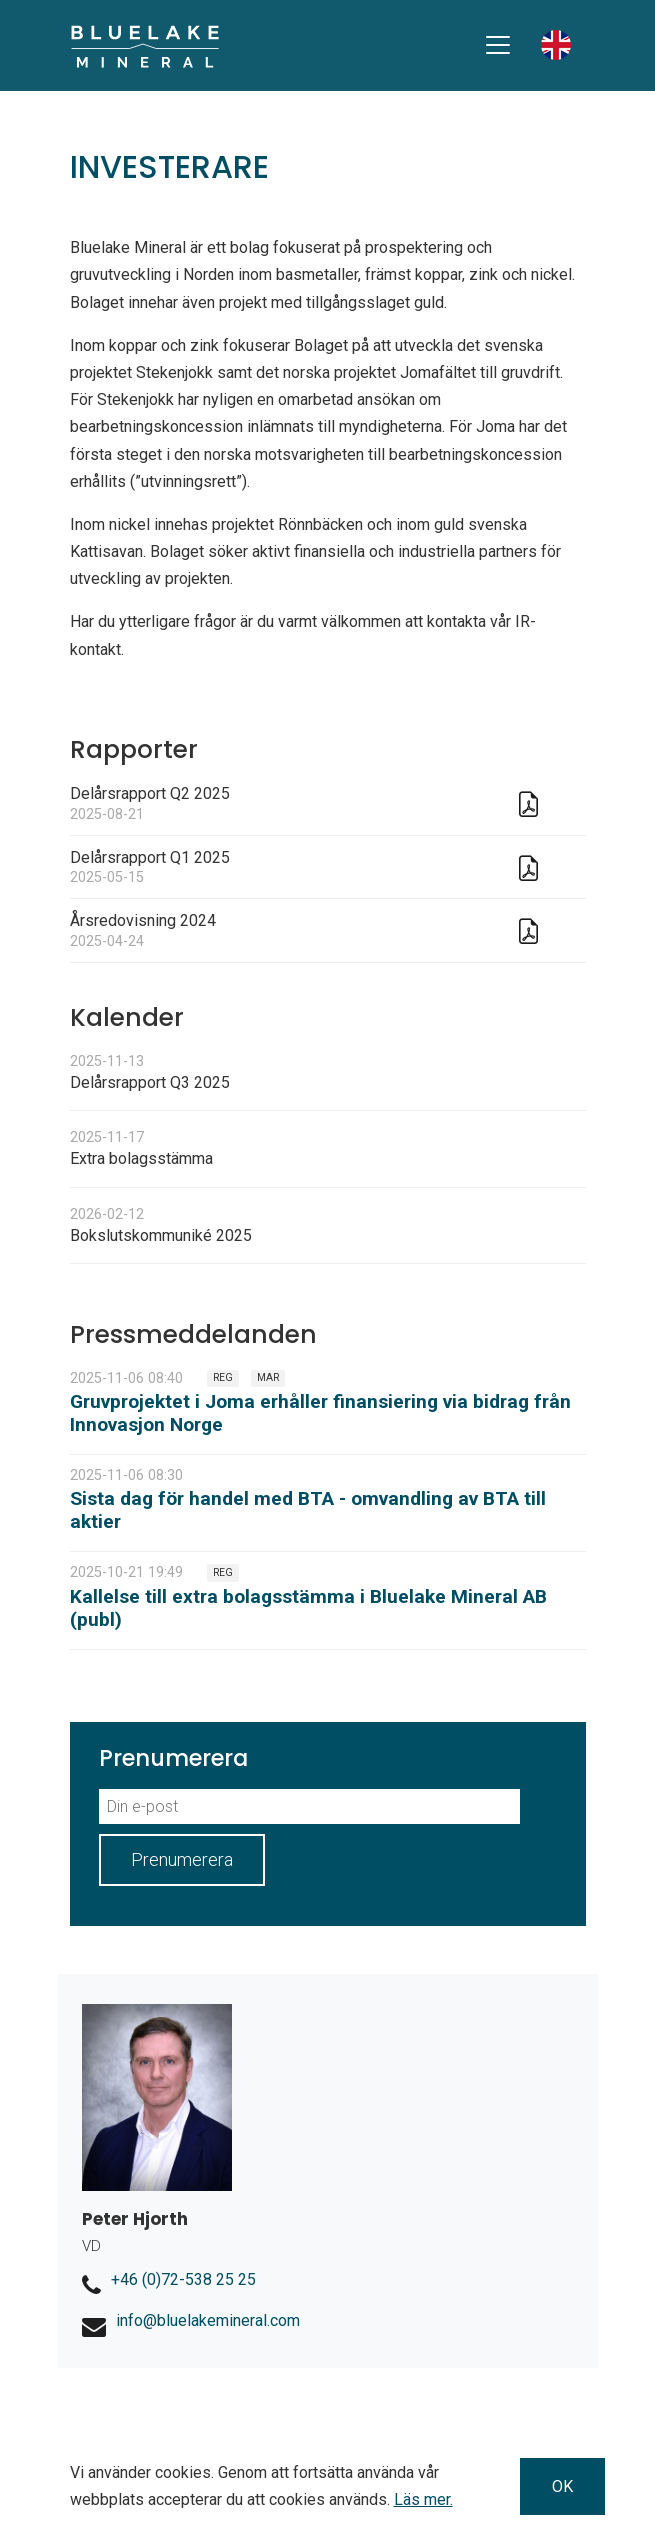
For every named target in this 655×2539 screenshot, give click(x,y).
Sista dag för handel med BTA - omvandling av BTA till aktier (308, 1510)
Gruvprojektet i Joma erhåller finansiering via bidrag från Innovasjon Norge (320, 1413)
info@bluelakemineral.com (208, 2320)
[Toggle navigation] (498, 45)
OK (562, 2486)
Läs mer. (423, 2499)
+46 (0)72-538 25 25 (183, 2279)
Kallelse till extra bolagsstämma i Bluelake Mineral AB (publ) (308, 1608)
